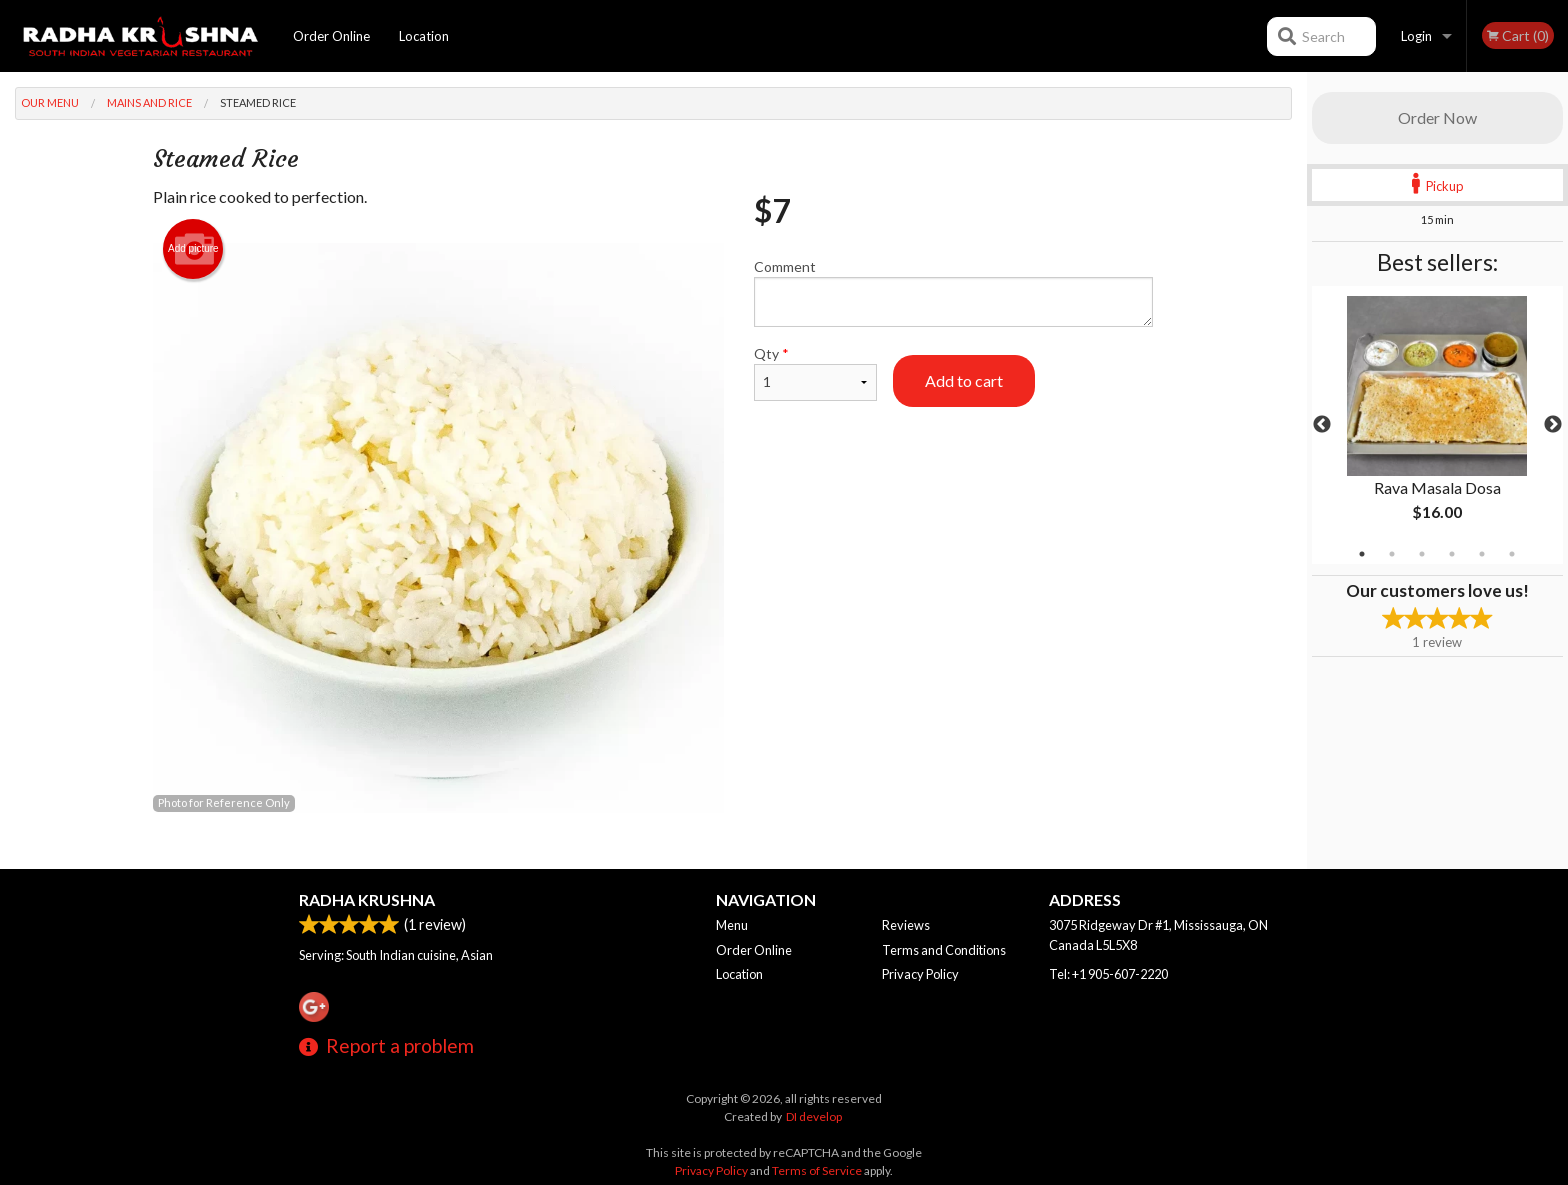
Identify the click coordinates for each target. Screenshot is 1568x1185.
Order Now (1437, 117)
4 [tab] (1452, 554)
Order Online (331, 36)
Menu (732, 925)
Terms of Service (817, 1170)
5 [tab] (1482, 554)
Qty (815, 373)
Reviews (906, 925)
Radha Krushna (367, 899)
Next (1553, 425)
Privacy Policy (920, 974)
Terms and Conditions (944, 950)
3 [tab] (1422, 554)
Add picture (193, 249)
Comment (953, 292)
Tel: (1108, 974)
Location (424, 36)
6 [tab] (1512, 554)
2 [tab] (1392, 554)
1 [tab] (1362, 554)
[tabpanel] (1437, 425)
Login (1416, 36)
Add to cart (964, 380)
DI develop (814, 1116)
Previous (1322, 425)
